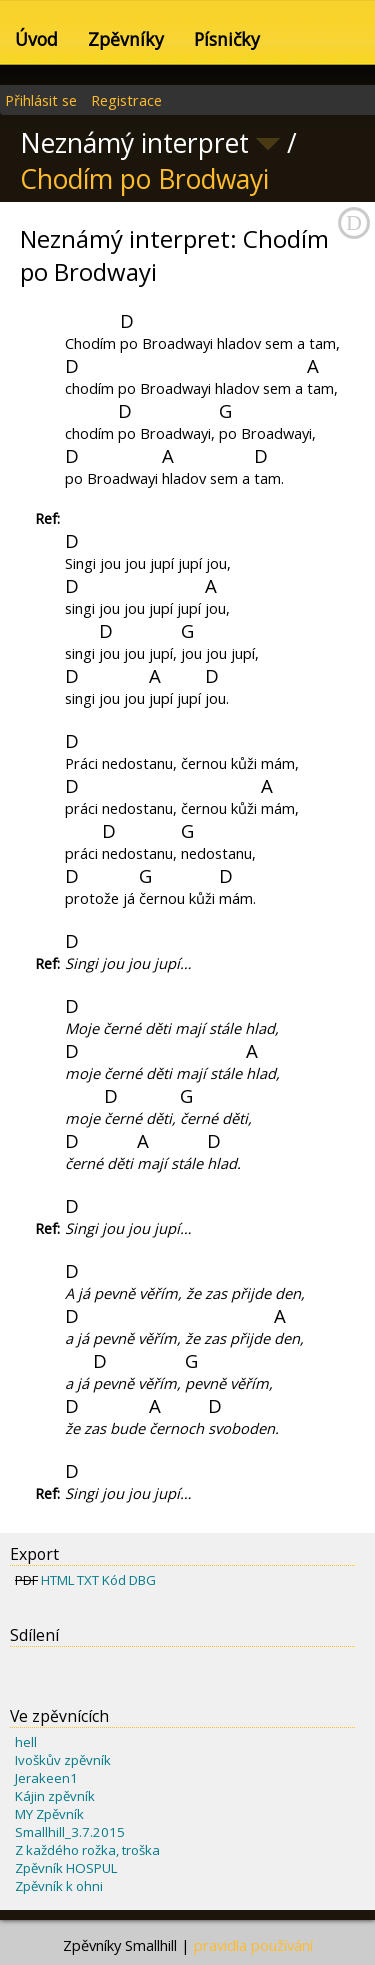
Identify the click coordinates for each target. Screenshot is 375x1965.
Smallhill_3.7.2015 (70, 1832)
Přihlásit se (41, 100)
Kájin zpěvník (55, 1796)
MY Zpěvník (49, 1814)
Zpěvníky (126, 39)
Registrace (126, 100)
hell (26, 1742)
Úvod (36, 39)
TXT (88, 1580)
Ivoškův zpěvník (63, 1760)
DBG (142, 1580)
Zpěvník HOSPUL (66, 1868)
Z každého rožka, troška (87, 1850)
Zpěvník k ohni (59, 1886)
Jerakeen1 (46, 1778)
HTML (57, 1580)
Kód (114, 1580)
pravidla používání (253, 1945)
